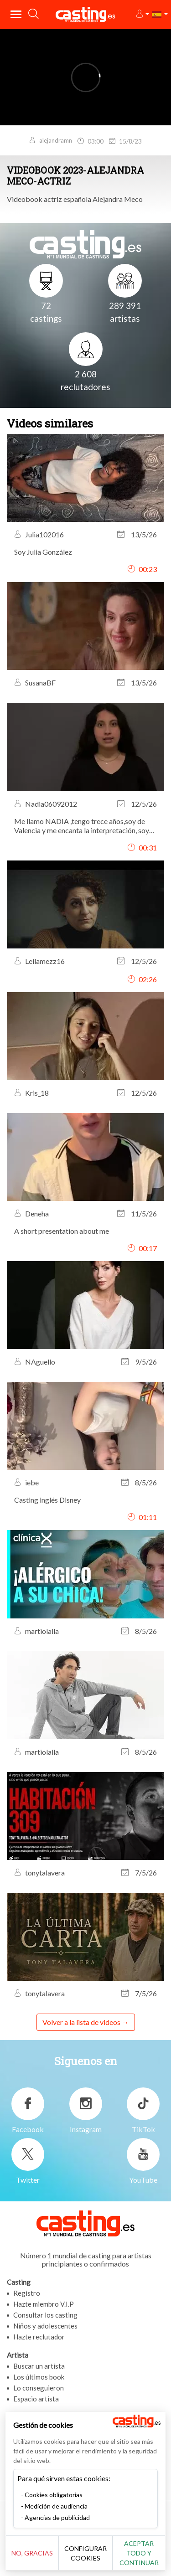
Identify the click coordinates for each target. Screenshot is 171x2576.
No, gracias (32, 2553)
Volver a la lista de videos (81, 2022)
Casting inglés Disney (47, 1499)
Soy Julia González (43, 551)
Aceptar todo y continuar (139, 2553)
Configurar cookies (85, 2553)
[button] (142, 14)
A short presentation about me (61, 1230)
